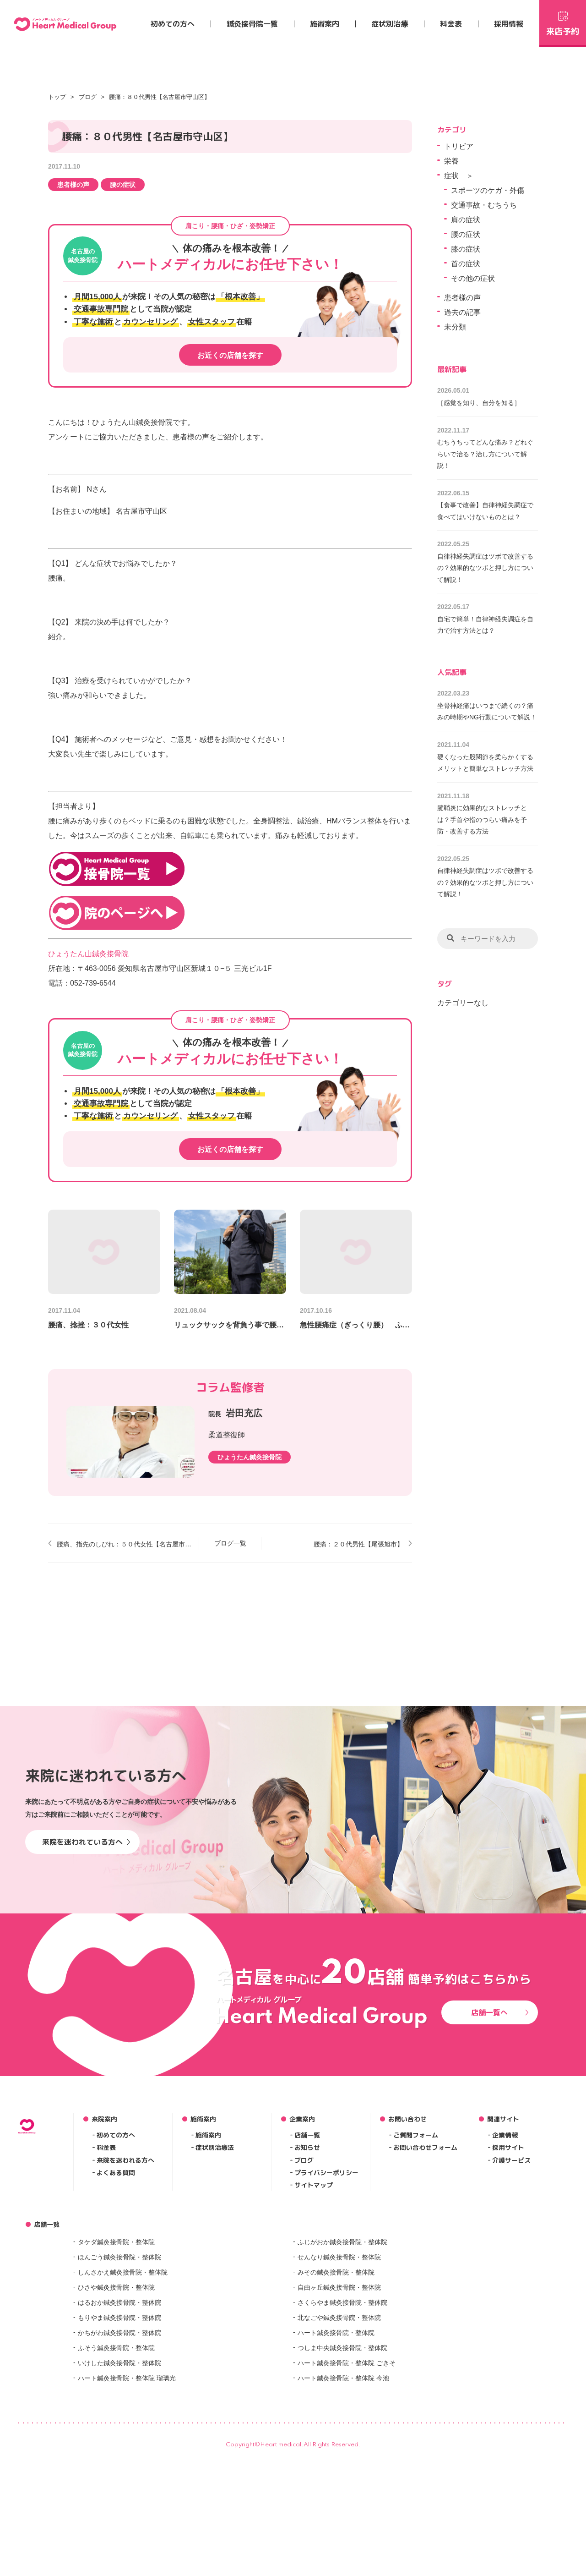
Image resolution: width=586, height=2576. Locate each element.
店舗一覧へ (500, 2160)
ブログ (88, 96)
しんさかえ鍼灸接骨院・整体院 (123, 2420)
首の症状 (465, 264)
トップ (57, 96)
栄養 (451, 161)
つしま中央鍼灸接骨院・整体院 (342, 2495)
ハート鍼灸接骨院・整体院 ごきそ (347, 2511)
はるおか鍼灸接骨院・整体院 (119, 2450)
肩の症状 (465, 220)
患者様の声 (73, 184)
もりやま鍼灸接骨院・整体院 (119, 2465)
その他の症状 (473, 278)
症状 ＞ (458, 176)
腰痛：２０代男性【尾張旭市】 (358, 1544)
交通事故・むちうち (484, 205)
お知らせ (307, 2295)
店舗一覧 (307, 2283)
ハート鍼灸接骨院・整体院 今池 (343, 2526)
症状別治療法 (214, 2295)
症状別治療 (389, 24)
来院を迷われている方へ (86, 1990)
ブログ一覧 (230, 1543)
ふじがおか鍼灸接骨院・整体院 (342, 2390)
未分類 (455, 327)
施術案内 (324, 24)
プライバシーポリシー (326, 2321)
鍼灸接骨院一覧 (252, 24)
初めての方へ (173, 24)
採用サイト (508, 2295)
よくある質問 (116, 2321)
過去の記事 (462, 312)
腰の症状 (123, 184)
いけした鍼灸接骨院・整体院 (119, 2511)
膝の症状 (465, 249)
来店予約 (562, 22)
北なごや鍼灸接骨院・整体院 (339, 2465)
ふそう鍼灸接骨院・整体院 (116, 2495)
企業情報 (505, 2283)
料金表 (451, 24)
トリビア (458, 146)
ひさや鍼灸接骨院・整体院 (116, 2435)
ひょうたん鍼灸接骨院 (249, 1457)
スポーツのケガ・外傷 (487, 190)
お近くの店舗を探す (230, 355)
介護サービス (511, 2308)
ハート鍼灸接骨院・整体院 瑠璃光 (127, 2526)
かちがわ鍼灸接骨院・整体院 (119, 2480)
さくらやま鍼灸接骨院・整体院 (342, 2450)
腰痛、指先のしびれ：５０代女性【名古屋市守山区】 (124, 1544)
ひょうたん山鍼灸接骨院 (88, 954)
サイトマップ (313, 2333)
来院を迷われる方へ (125, 2308)
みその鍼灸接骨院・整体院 (336, 2420)
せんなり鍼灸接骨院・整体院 (339, 2405)
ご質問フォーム (415, 2283)
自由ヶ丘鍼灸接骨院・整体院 (339, 2435)
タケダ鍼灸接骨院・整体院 (116, 2390)
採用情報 (508, 24)
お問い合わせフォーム (425, 2295)
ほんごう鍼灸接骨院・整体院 (119, 2405)
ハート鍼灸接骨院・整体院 (336, 2480)
